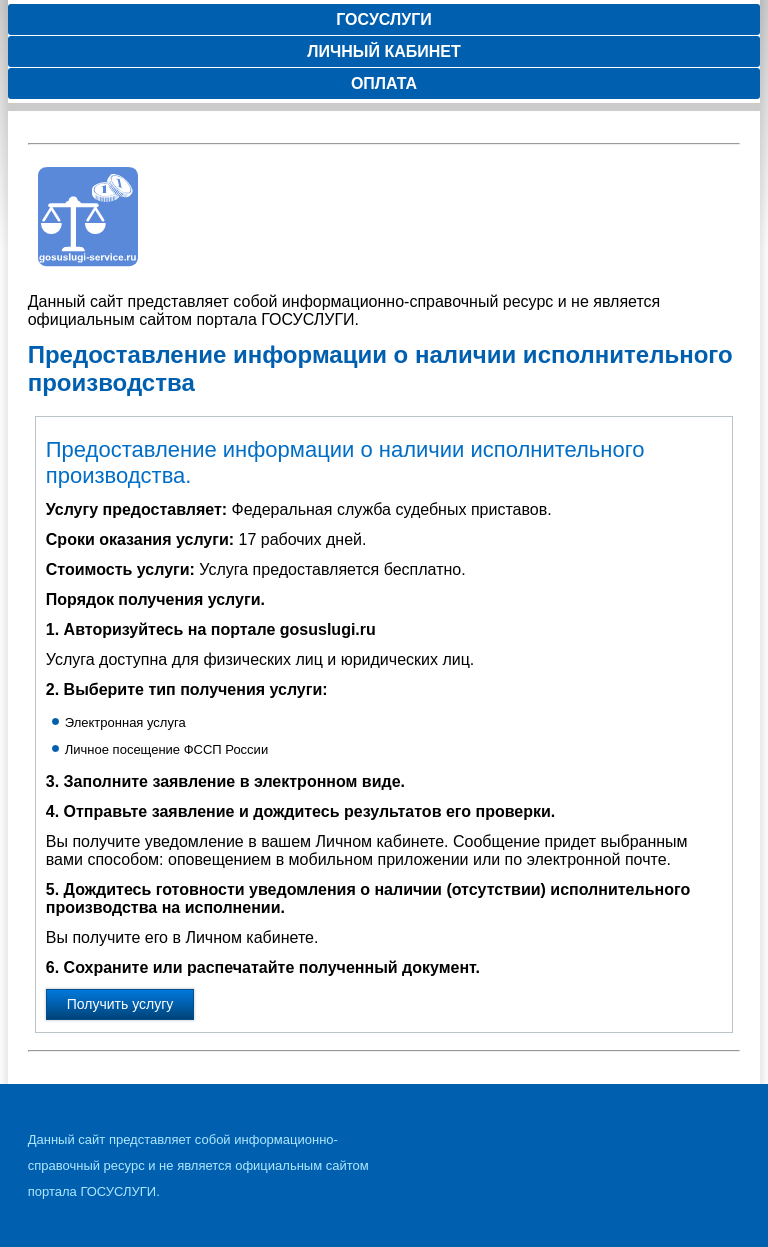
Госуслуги (384, 19)
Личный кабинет (383, 51)
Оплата (384, 83)
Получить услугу (120, 1004)
